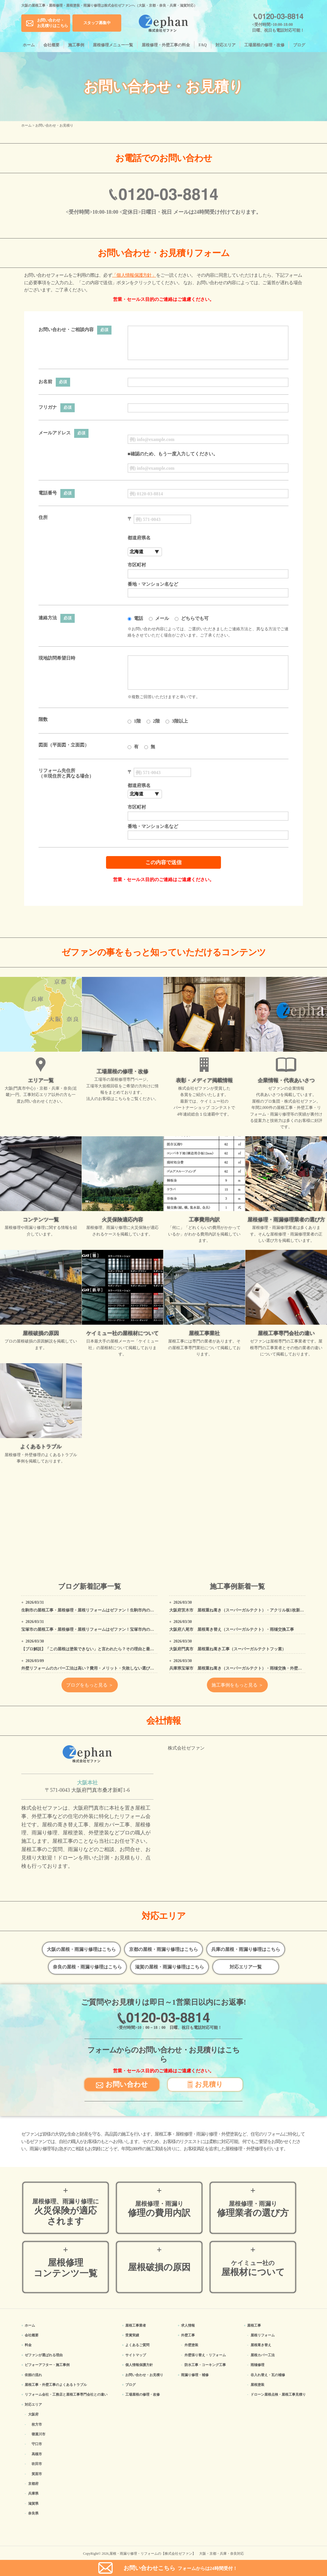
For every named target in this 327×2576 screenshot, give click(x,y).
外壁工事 (188, 2335)
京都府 (33, 2484)
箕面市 (37, 2474)
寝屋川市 (38, 2434)
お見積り (205, 2084)
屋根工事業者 (135, 2325)
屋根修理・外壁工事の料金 (166, 45)
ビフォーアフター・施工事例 (47, 2365)
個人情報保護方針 (139, 2365)
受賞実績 (132, 2335)
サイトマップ (135, 2355)
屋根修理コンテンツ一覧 (65, 2268)
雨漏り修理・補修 (195, 2375)
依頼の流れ (33, 2375)
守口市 (37, 2444)
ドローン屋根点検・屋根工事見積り (278, 2394)
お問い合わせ (122, 2084)
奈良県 (33, 2513)
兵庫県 (33, 2493)
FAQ (203, 45)
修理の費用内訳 (159, 2209)
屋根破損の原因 (159, 2267)
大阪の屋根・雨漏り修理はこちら (81, 1949)
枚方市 (37, 2424)
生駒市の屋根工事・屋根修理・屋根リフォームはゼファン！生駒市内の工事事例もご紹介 (101, 1610)
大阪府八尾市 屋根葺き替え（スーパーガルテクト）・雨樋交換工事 (231, 1629)
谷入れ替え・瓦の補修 (268, 2375)
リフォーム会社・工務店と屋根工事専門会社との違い (66, 2394)
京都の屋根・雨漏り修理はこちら (163, 1949)
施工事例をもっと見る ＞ (237, 1685)
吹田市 (37, 2464)
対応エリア (226, 45)
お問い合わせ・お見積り (144, 2375)
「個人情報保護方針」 (134, 275)
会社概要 (51, 45)
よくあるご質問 (137, 2345)
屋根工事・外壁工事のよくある (56, 2385)
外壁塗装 (191, 2345)
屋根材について (253, 2268)
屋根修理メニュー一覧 (113, 45)
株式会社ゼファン (186, 1748)
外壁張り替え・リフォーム (205, 2355)
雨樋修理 (257, 2365)
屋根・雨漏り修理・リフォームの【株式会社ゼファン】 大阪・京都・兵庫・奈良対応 (176, 2554)
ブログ (299, 45)
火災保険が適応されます (65, 2212)
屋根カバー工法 (263, 2355)
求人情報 (188, 2325)
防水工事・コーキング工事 (205, 2365)
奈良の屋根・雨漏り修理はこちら (87, 1966)
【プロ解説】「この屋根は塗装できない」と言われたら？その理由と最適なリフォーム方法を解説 (109, 1649)
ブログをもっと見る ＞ (89, 1685)
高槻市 (37, 2454)
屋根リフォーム (263, 2335)
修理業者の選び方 (253, 2209)
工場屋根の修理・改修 (264, 45)
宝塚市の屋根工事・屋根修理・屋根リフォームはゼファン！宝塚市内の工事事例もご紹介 (101, 1629)
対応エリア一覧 (246, 1966)
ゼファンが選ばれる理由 (44, 2355)
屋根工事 (254, 2325)
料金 (28, 2345)
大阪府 (33, 2414)
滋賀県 (33, 2503)
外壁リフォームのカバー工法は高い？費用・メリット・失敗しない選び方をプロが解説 (99, 1668)
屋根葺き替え (261, 2345)
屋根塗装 (257, 2385)
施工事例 (76, 45)
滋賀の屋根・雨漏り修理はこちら (169, 1966)
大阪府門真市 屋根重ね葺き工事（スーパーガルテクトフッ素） (227, 1649)
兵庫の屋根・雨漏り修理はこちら (245, 1949)
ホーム (29, 45)
